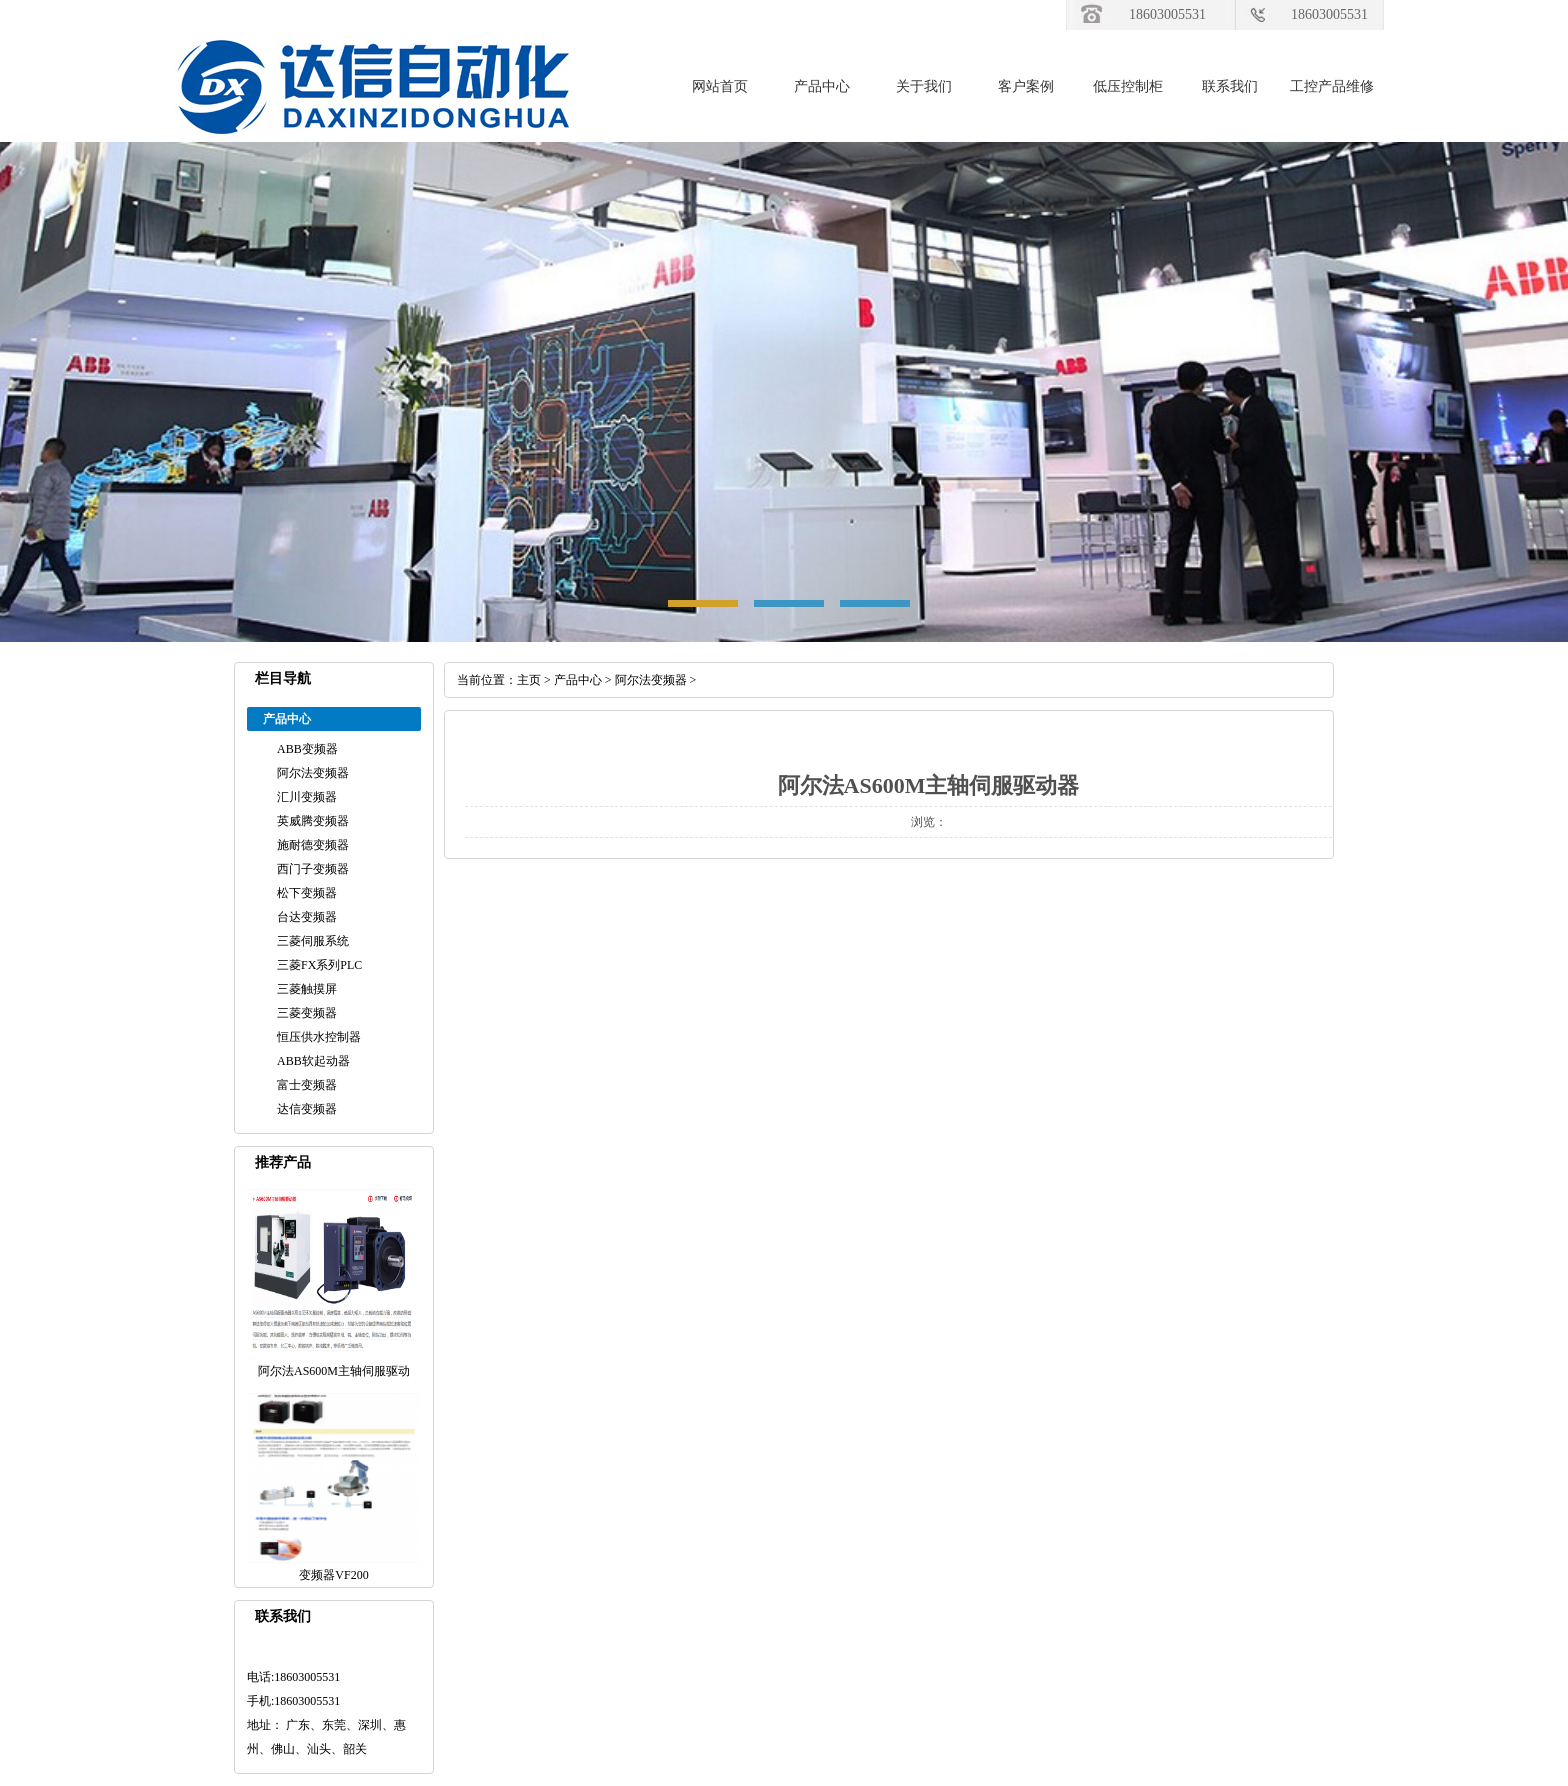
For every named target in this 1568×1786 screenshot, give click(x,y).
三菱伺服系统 (313, 941)
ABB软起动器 (313, 1061)
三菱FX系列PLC (319, 965)
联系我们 (1230, 86)
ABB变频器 (307, 749)
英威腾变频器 (313, 821)
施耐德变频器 (313, 845)
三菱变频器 (307, 1013)
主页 (529, 680)
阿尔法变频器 (313, 773)
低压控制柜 (1128, 86)
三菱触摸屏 (307, 989)
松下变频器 (307, 893)
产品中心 (822, 86)
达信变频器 (307, 1109)
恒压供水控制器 (319, 1037)
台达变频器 (307, 917)
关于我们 (924, 86)
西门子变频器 (313, 869)
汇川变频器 (307, 797)
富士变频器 (307, 1085)
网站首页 (720, 86)
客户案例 (1026, 86)
